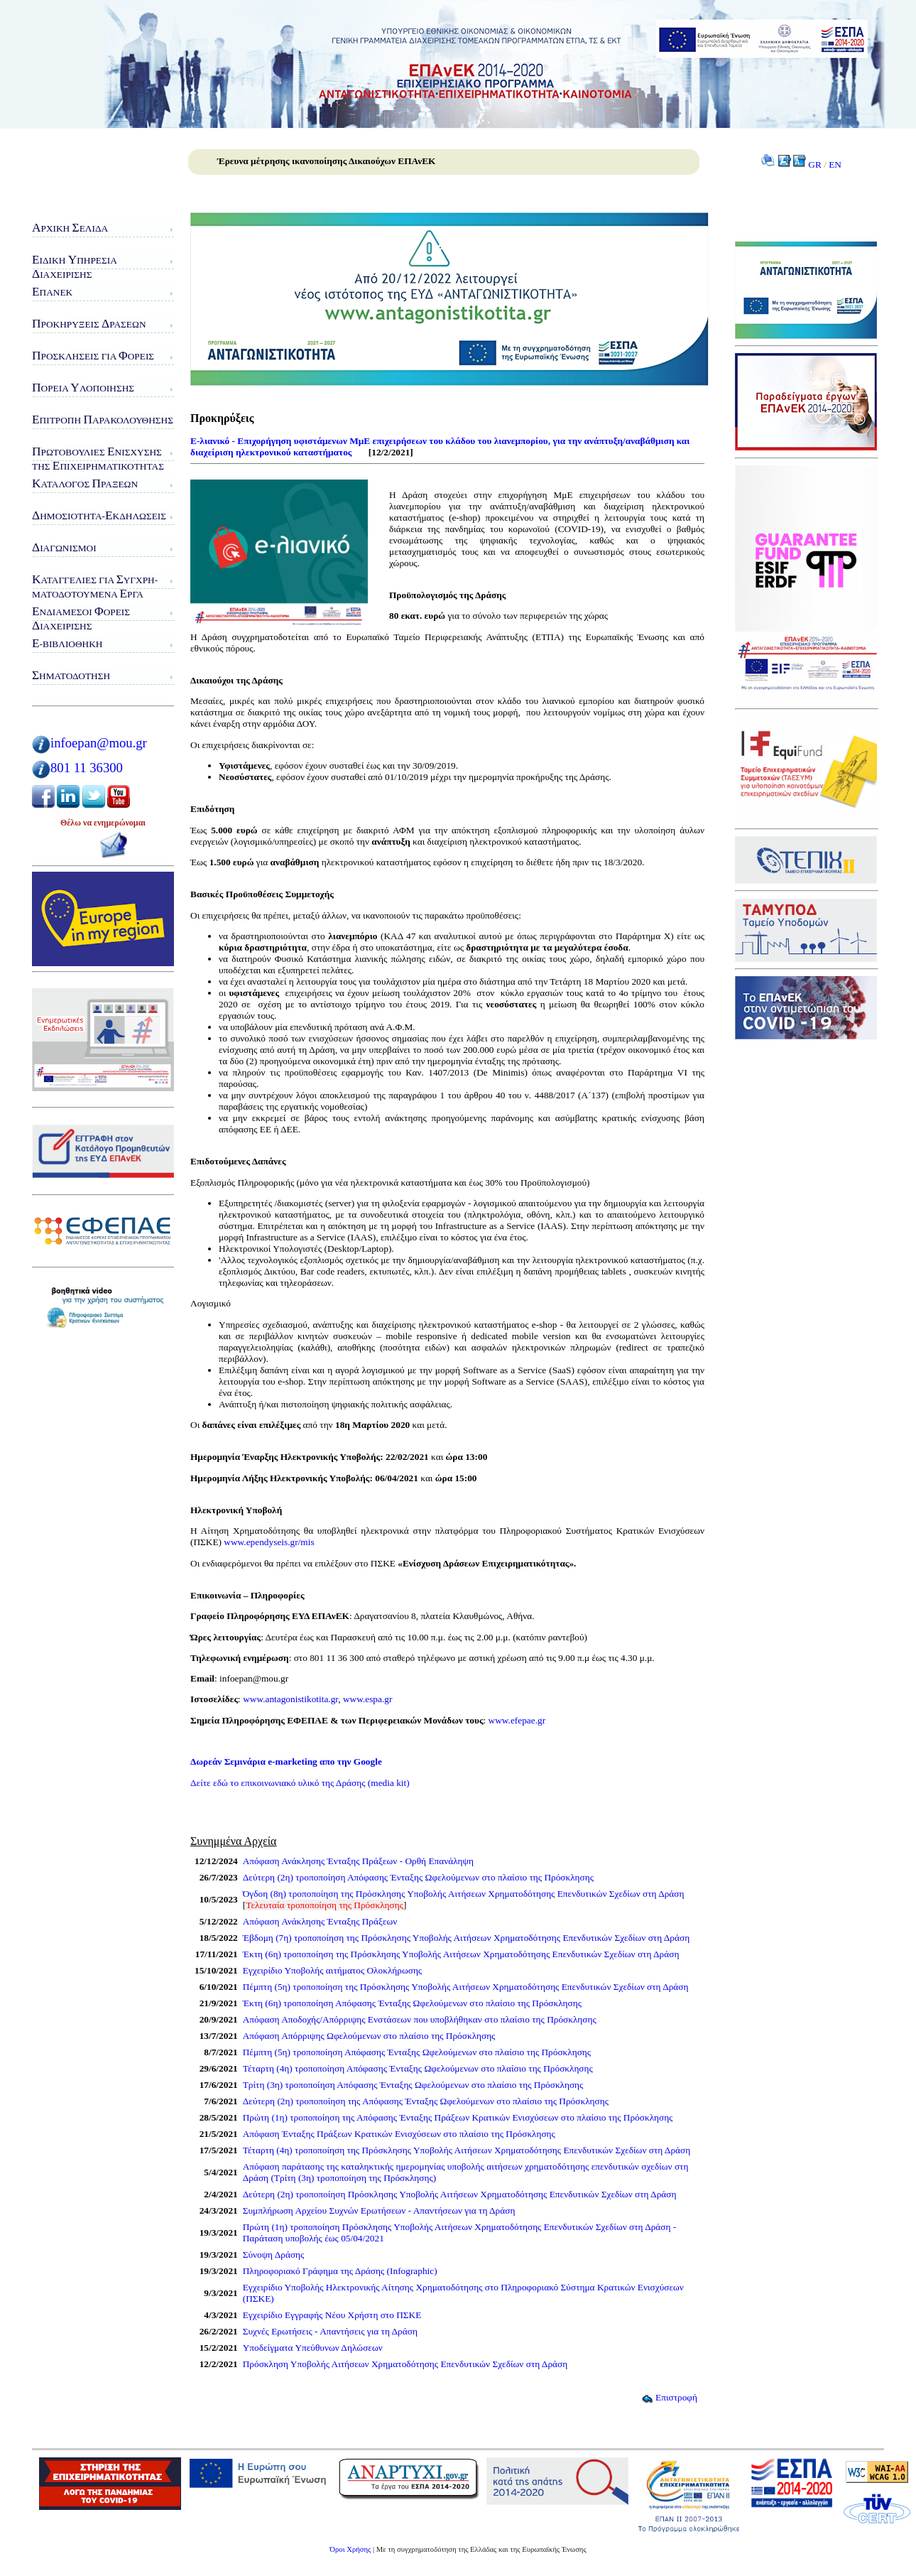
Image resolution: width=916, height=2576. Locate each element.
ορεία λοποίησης (83, 387)
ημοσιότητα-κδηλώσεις (99, 515)
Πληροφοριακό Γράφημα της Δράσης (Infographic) (340, 2271)
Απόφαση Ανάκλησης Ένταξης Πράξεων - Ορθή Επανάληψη (358, 1861)
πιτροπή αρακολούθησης (102, 419)
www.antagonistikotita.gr (290, 1699)
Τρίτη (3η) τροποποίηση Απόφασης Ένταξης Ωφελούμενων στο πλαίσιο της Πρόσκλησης (413, 2084)
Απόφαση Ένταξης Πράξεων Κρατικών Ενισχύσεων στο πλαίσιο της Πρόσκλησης (399, 2133)
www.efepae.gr (517, 1720)
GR (815, 164)
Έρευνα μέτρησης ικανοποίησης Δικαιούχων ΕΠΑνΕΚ (326, 161)
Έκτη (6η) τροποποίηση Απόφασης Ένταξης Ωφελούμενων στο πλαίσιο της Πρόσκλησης (412, 2003)
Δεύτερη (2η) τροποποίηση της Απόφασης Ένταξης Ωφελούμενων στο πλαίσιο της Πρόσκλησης (426, 2101)
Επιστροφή (669, 2397)
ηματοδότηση (71, 675)
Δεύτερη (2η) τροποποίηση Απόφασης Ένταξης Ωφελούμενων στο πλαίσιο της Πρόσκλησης (418, 1877)
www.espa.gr (367, 1699)
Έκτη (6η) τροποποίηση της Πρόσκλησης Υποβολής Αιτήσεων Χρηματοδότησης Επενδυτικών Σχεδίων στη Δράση (461, 1954)
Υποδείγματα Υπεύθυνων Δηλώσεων (313, 2347)
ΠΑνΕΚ (52, 291)
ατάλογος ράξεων (85, 483)
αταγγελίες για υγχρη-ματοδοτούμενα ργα (95, 586)
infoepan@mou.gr (98, 742)
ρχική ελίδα (70, 227)
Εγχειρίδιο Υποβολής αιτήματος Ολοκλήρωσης (332, 1970)
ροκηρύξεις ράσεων (89, 323)
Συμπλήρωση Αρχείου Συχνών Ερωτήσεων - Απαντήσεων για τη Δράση (379, 2210)
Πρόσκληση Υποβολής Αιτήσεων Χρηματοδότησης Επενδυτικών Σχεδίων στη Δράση (405, 2364)
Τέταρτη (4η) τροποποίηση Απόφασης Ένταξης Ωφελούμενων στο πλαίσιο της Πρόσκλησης (418, 2068)
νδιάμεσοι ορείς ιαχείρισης (81, 618)
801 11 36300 (86, 767)
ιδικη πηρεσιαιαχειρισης (74, 267)
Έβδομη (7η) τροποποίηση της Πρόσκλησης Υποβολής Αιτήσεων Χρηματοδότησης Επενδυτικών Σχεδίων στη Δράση (466, 1937)
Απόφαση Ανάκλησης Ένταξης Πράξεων (320, 1921)
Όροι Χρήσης (350, 2549)
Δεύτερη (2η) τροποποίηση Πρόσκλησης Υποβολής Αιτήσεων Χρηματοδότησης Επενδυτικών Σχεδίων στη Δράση (460, 2194)
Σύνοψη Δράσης (274, 2254)
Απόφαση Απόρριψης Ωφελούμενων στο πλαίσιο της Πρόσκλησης (369, 2035)
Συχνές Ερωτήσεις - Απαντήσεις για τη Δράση (330, 2331)
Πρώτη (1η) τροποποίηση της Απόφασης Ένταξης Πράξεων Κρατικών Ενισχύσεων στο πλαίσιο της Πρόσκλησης (458, 2117)
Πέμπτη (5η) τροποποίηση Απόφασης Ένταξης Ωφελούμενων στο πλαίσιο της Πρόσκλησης (417, 2052)
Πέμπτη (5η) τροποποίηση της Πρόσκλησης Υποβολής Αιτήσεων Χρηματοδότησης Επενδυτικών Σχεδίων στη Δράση (466, 1986)
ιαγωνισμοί (64, 547)
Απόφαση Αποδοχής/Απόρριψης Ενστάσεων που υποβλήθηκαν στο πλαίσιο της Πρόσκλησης (419, 2019)
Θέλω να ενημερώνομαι (103, 823)
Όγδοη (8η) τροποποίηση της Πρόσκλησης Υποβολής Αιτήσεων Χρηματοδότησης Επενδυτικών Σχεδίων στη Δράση (464, 1893)
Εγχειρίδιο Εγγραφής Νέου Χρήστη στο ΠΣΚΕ (332, 2315)
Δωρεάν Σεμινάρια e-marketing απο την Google (286, 1761)
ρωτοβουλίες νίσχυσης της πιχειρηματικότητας (98, 458)
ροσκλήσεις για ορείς (93, 355)
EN (835, 164)
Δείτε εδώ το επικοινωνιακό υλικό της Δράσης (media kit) (300, 1782)
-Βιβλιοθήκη (67, 643)
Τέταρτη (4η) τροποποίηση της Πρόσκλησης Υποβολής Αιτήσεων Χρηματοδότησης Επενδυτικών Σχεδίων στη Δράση (466, 2150)
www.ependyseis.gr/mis (269, 1542)
